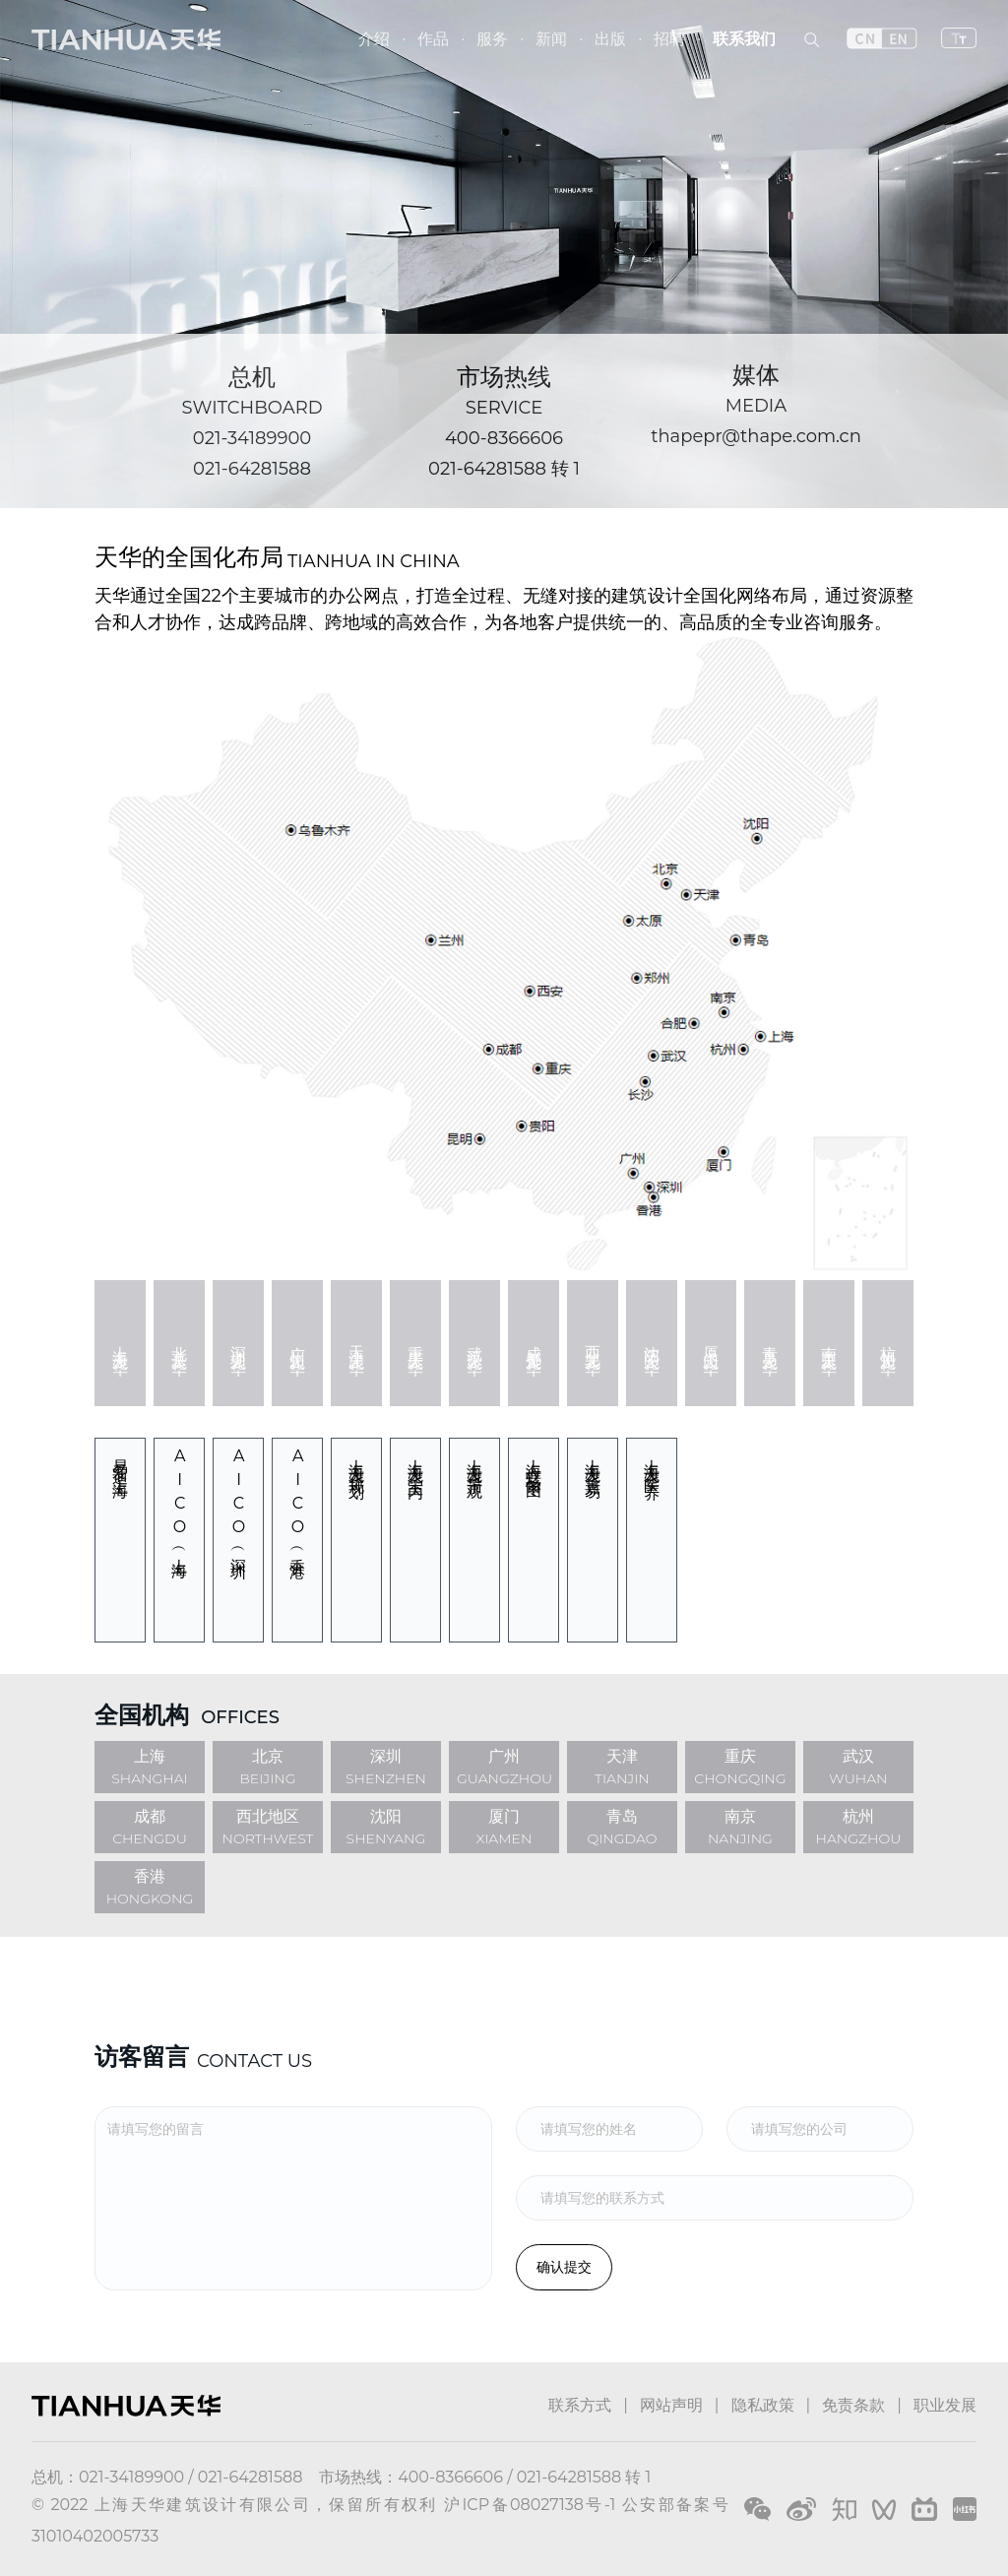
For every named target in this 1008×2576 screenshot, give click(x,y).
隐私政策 (762, 2405)
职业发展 (945, 2405)
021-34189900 (252, 438)
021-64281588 (252, 469)
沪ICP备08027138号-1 (529, 2504)
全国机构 (141, 1715)
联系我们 (744, 39)
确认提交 (564, 2267)
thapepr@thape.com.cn (756, 436)
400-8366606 (504, 438)
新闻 (551, 39)
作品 (433, 39)
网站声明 (671, 2405)
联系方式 (579, 2405)
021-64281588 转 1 (504, 469)
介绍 (374, 39)
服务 (492, 39)
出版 (610, 39)
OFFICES (240, 1717)
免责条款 (853, 2405)
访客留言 (141, 2056)
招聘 (669, 39)
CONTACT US (254, 2061)
